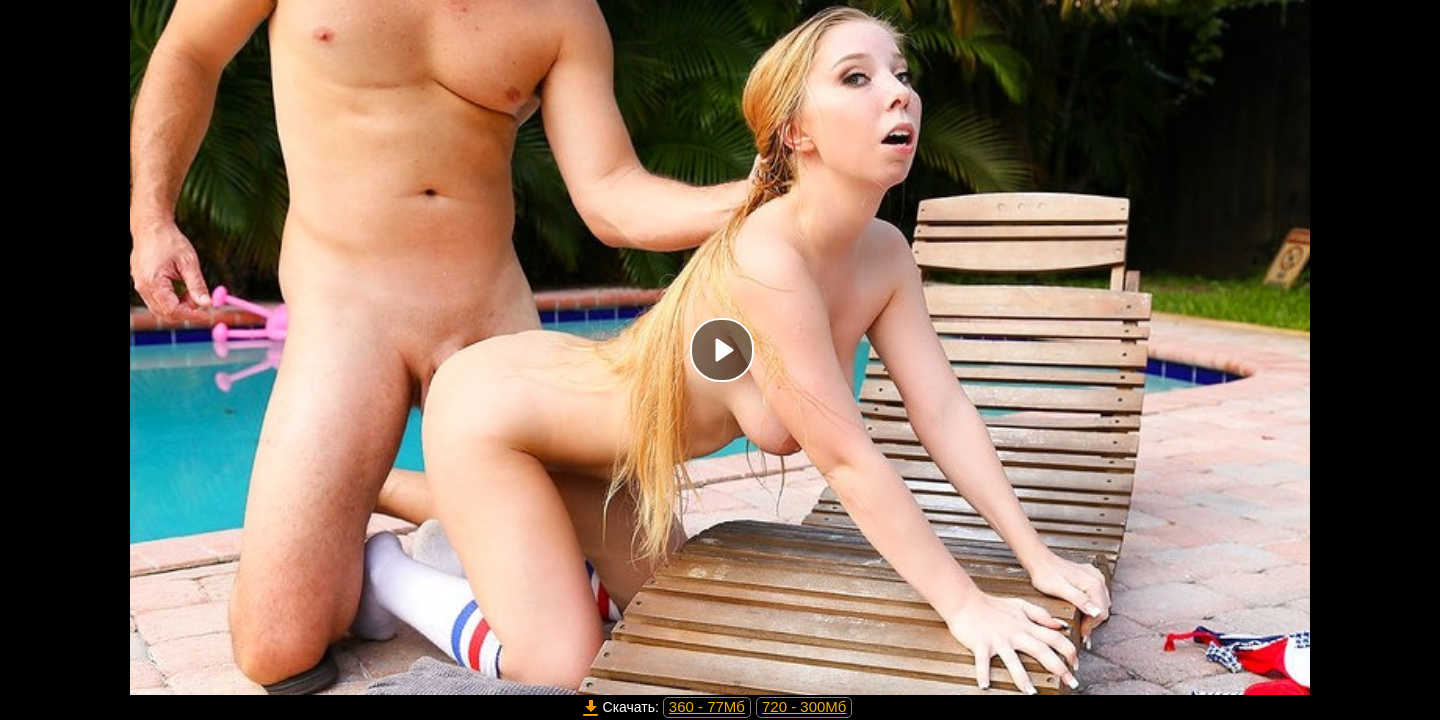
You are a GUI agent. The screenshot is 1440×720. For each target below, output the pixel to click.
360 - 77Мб (707, 706)
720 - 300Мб (804, 706)
